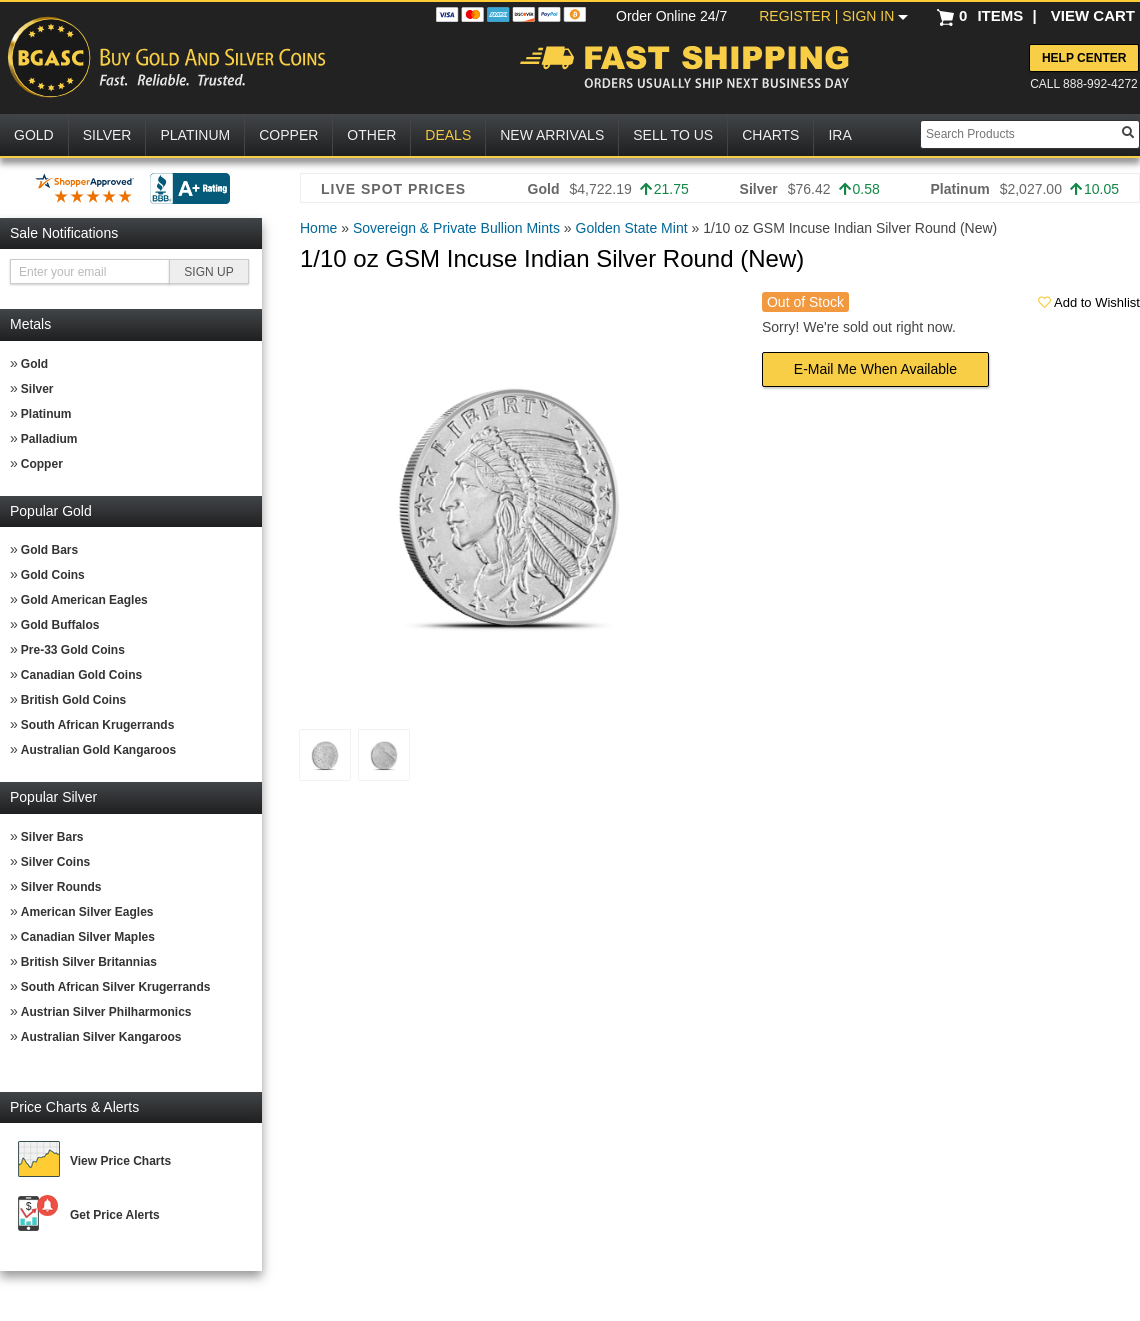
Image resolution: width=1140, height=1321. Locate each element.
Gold (34, 364)
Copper (42, 464)
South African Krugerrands (98, 725)
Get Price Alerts (115, 1215)
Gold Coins (53, 575)
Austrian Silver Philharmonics (106, 1012)
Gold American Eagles (84, 600)
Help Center (1084, 58)
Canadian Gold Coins (81, 675)
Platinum (46, 414)
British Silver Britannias (89, 962)
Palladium (49, 439)
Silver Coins (55, 862)
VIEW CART (1093, 15)
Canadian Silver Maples (88, 937)
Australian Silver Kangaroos (101, 1037)
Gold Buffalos (60, 625)
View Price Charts (120, 1161)
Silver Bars (52, 837)
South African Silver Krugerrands (116, 987)
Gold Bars (49, 550)
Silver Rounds (61, 887)
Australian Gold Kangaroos (98, 750)
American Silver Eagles (87, 912)
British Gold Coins (73, 700)
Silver (37, 389)
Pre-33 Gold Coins (73, 650)
